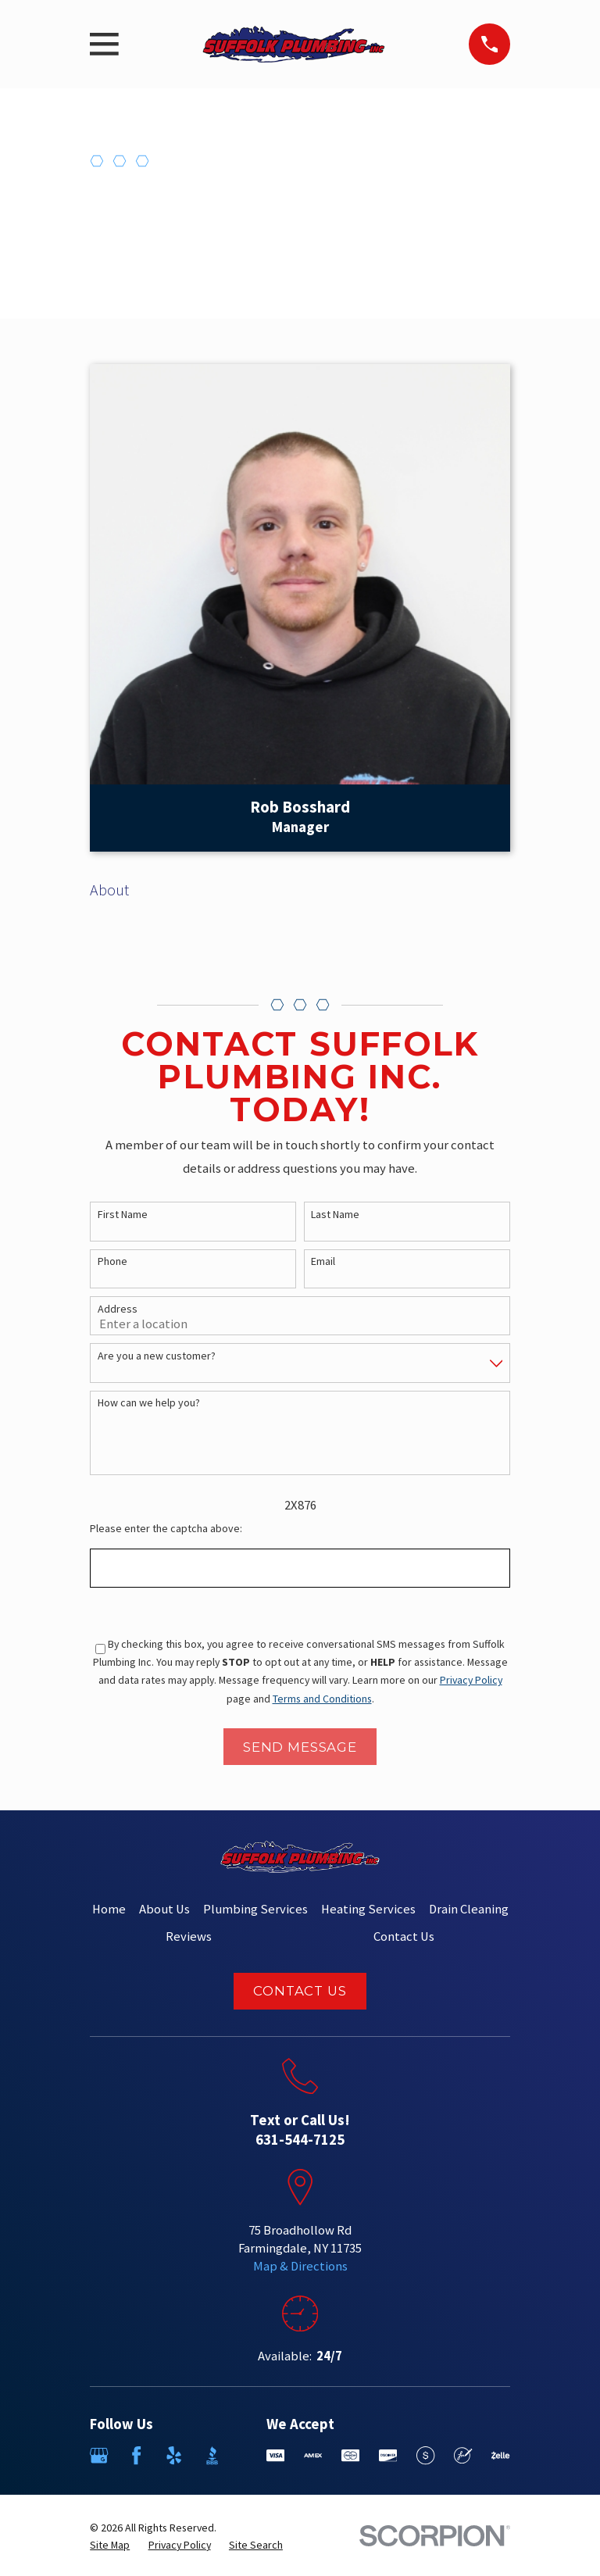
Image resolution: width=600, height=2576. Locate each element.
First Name (123, 1214)
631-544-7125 (300, 2140)
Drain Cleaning (469, 1909)
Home (109, 1909)
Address (118, 1309)
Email (323, 1261)
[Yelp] (174, 2455)
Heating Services (368, 1909)
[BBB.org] (212, 2455)
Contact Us (403, 1936)
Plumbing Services (255, 1909)
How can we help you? (149, 1402)
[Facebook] (136, 2455)
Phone (112, 1261)
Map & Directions (300, 2266)
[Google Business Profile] (99, 2455)
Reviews (189, 1936)
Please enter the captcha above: (166, 1528)
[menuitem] (110, 2545)
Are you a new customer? (157, 1356)
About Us (164, 1909)
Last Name (335, 1214)
